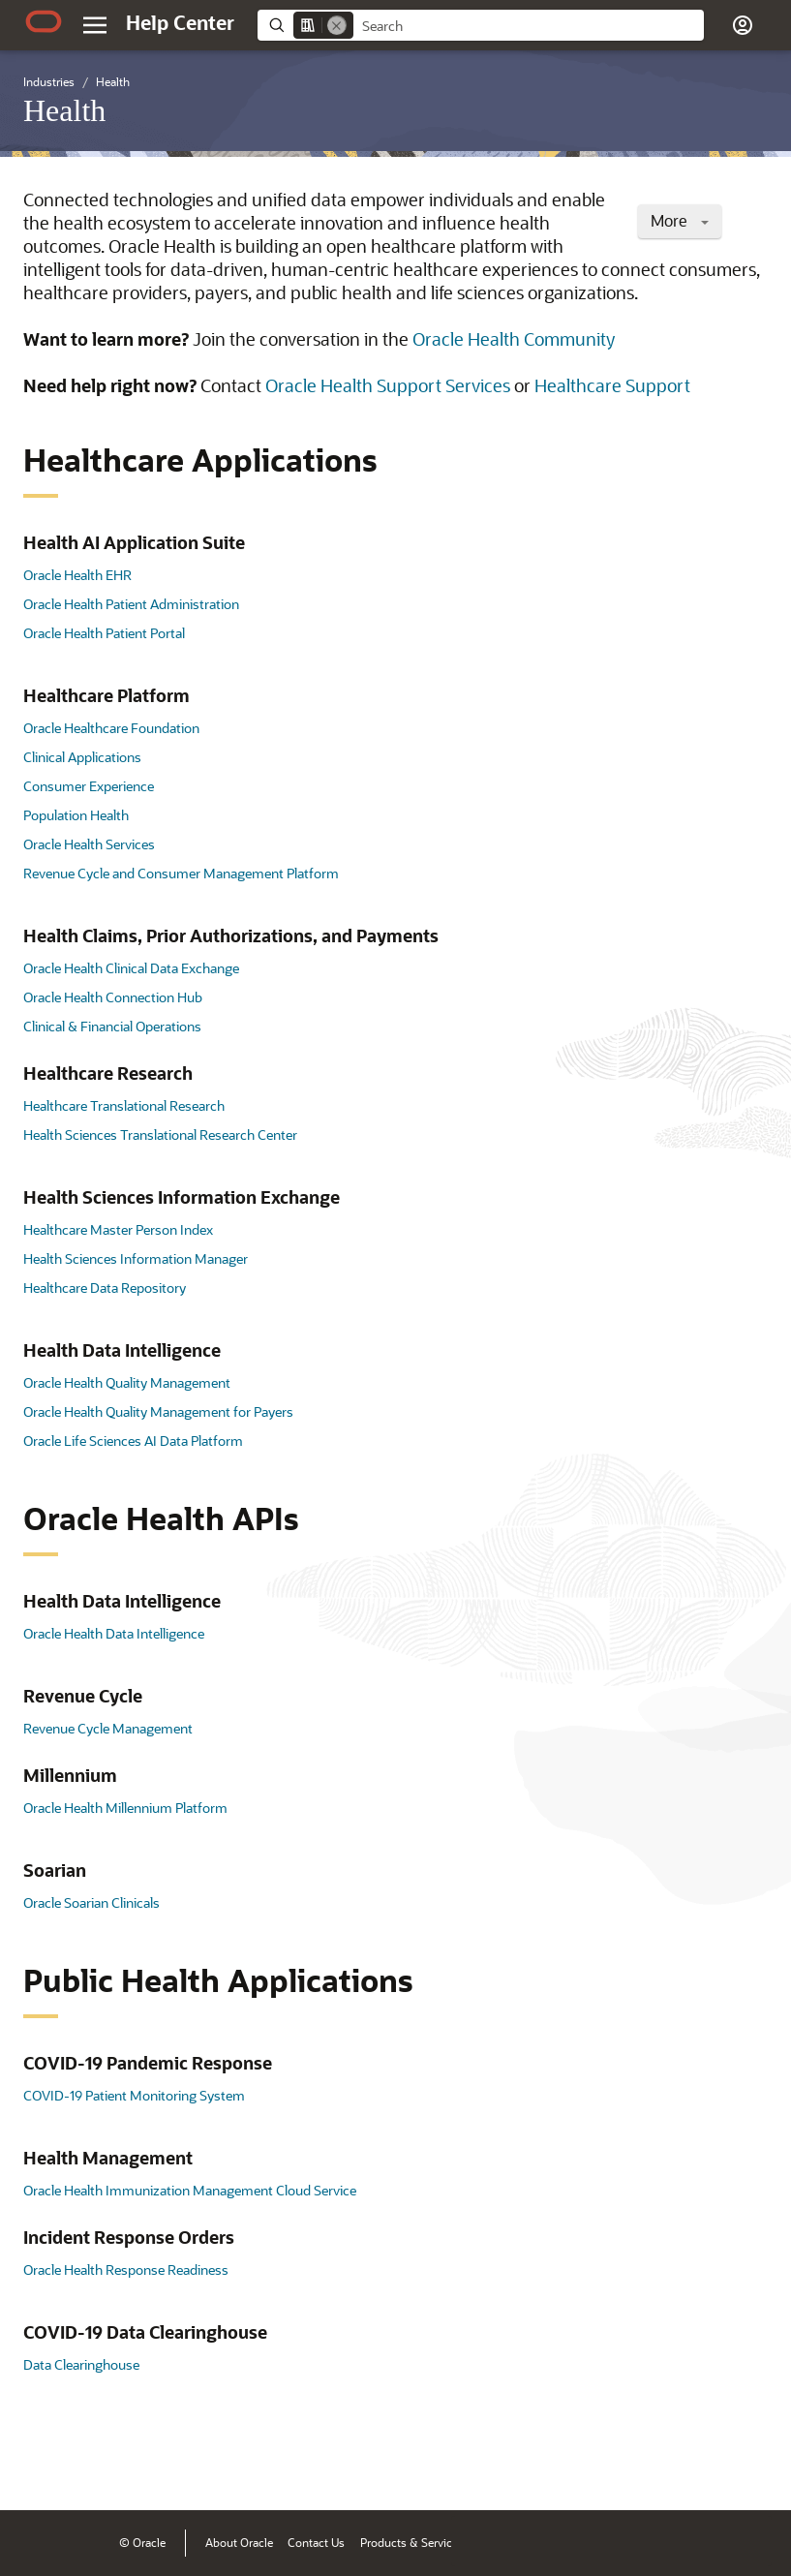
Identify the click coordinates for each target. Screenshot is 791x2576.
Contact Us (316, 2542)
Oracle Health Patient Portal (104, 633)
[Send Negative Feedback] (696, 2465)
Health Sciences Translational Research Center (160, 1134)
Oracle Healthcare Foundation (111, 728)
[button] (742, 25)
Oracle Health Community (513, 339)
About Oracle (239, 2542)
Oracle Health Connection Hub (112, 997)
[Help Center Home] (180, 22)
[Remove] (337, 25)
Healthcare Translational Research (124, 1105)
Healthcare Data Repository (104, 1287)
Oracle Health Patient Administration (131, 604)
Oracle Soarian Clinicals (91, 1902)
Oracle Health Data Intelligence (113, 1633)
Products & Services (412, 2542)
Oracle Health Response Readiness (125, 2269)
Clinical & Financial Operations (112, 1026)
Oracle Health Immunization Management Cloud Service (189, 2190)
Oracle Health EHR (77, 575)
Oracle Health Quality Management (126, 1382)
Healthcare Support (612, 385)
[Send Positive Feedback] (746, 2465)
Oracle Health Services (89, 844)
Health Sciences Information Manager (135, 1258)
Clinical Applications (82, 757)
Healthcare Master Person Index (118, 1229)
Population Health (76, 815)
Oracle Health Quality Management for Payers (158, 1411)
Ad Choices (642, 2542)
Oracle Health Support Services (387, 385)
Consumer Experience (88, 786)
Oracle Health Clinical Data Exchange (131, 968)
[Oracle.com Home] (43, 21)
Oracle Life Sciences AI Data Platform (133, 1440)
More (680, 220)
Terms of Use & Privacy (538, 2542)
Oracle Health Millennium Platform (125, 1807)
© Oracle (142, 2542)
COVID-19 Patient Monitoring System (134, 2095)
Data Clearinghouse (81, 2364)
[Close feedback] (476, 2465)
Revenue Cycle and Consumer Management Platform (181, 873)
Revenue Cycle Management (108, 1728)
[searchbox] (528, 26)
